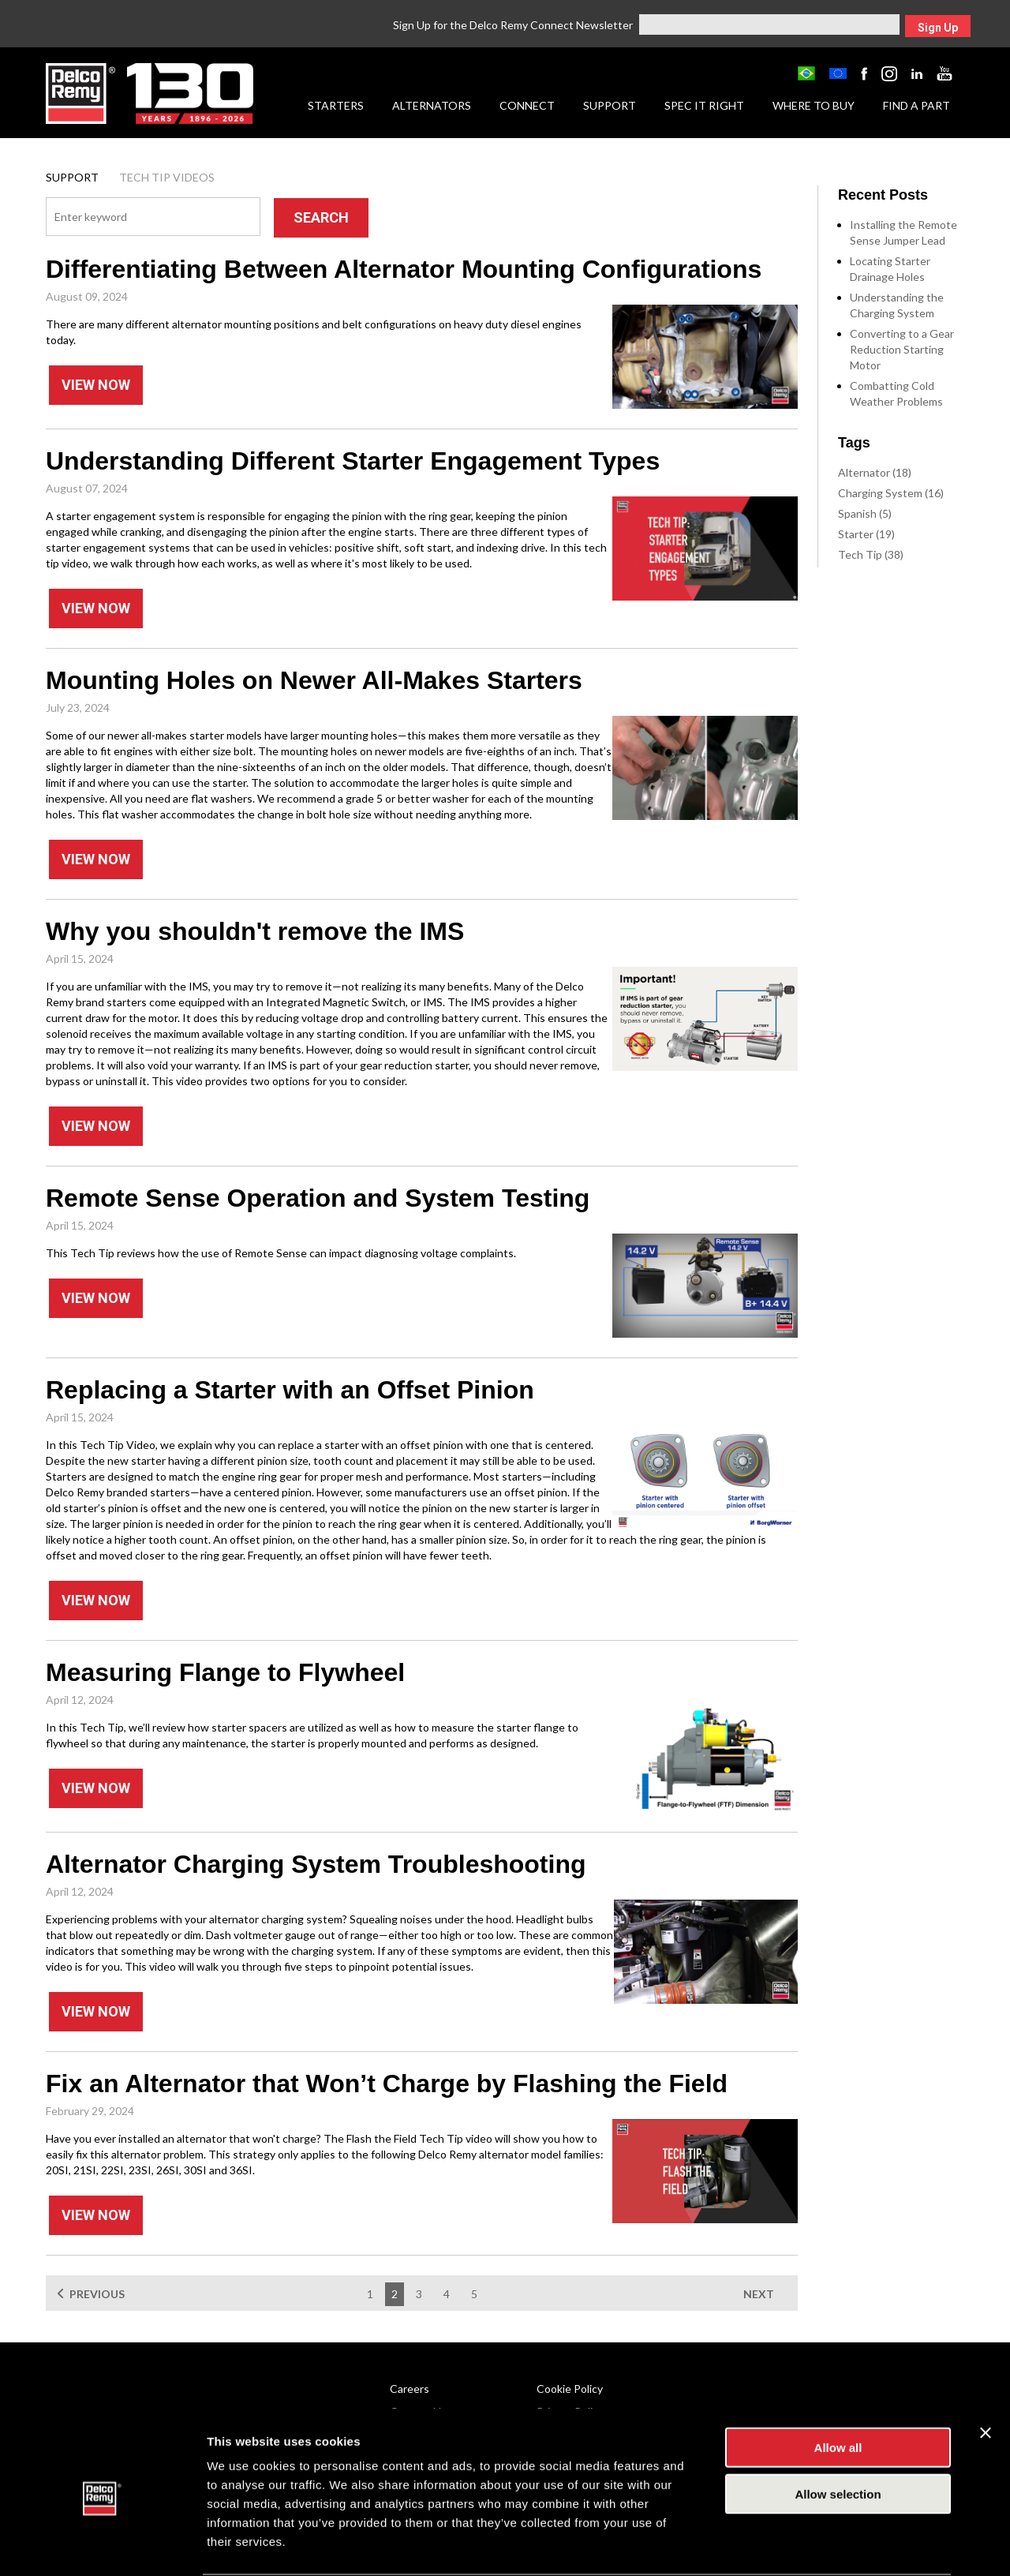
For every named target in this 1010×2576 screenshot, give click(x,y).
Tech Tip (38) (870, 554)
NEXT (758, 2294)
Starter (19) (866, 534)
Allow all (838, 2387)
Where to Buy (813, 105)
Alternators (431, 105)
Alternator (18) (874, 472)
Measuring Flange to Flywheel (225, 1672)
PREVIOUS (97, 2294)
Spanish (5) (865, 513)
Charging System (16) (891, 493)
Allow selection (838, 2433)
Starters (336, 105)
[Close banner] (985, 2372)
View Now (96, 384)
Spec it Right (704, 105)
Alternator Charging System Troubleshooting (316, 1864)
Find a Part (916, 105)
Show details (828, 2545)
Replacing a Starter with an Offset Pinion (290, 1390)
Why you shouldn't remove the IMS (255, 931)
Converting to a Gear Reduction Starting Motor (902, 349)
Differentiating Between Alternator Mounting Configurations (403, 269)
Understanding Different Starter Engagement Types (353, 461)
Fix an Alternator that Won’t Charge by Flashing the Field (387, 2083)
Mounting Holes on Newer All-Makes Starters (314, 680)
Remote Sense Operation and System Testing (317, 1198)
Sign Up (938, 27)
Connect (527, 105)
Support (609, 105)
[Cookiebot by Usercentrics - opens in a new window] (102, 2545)
